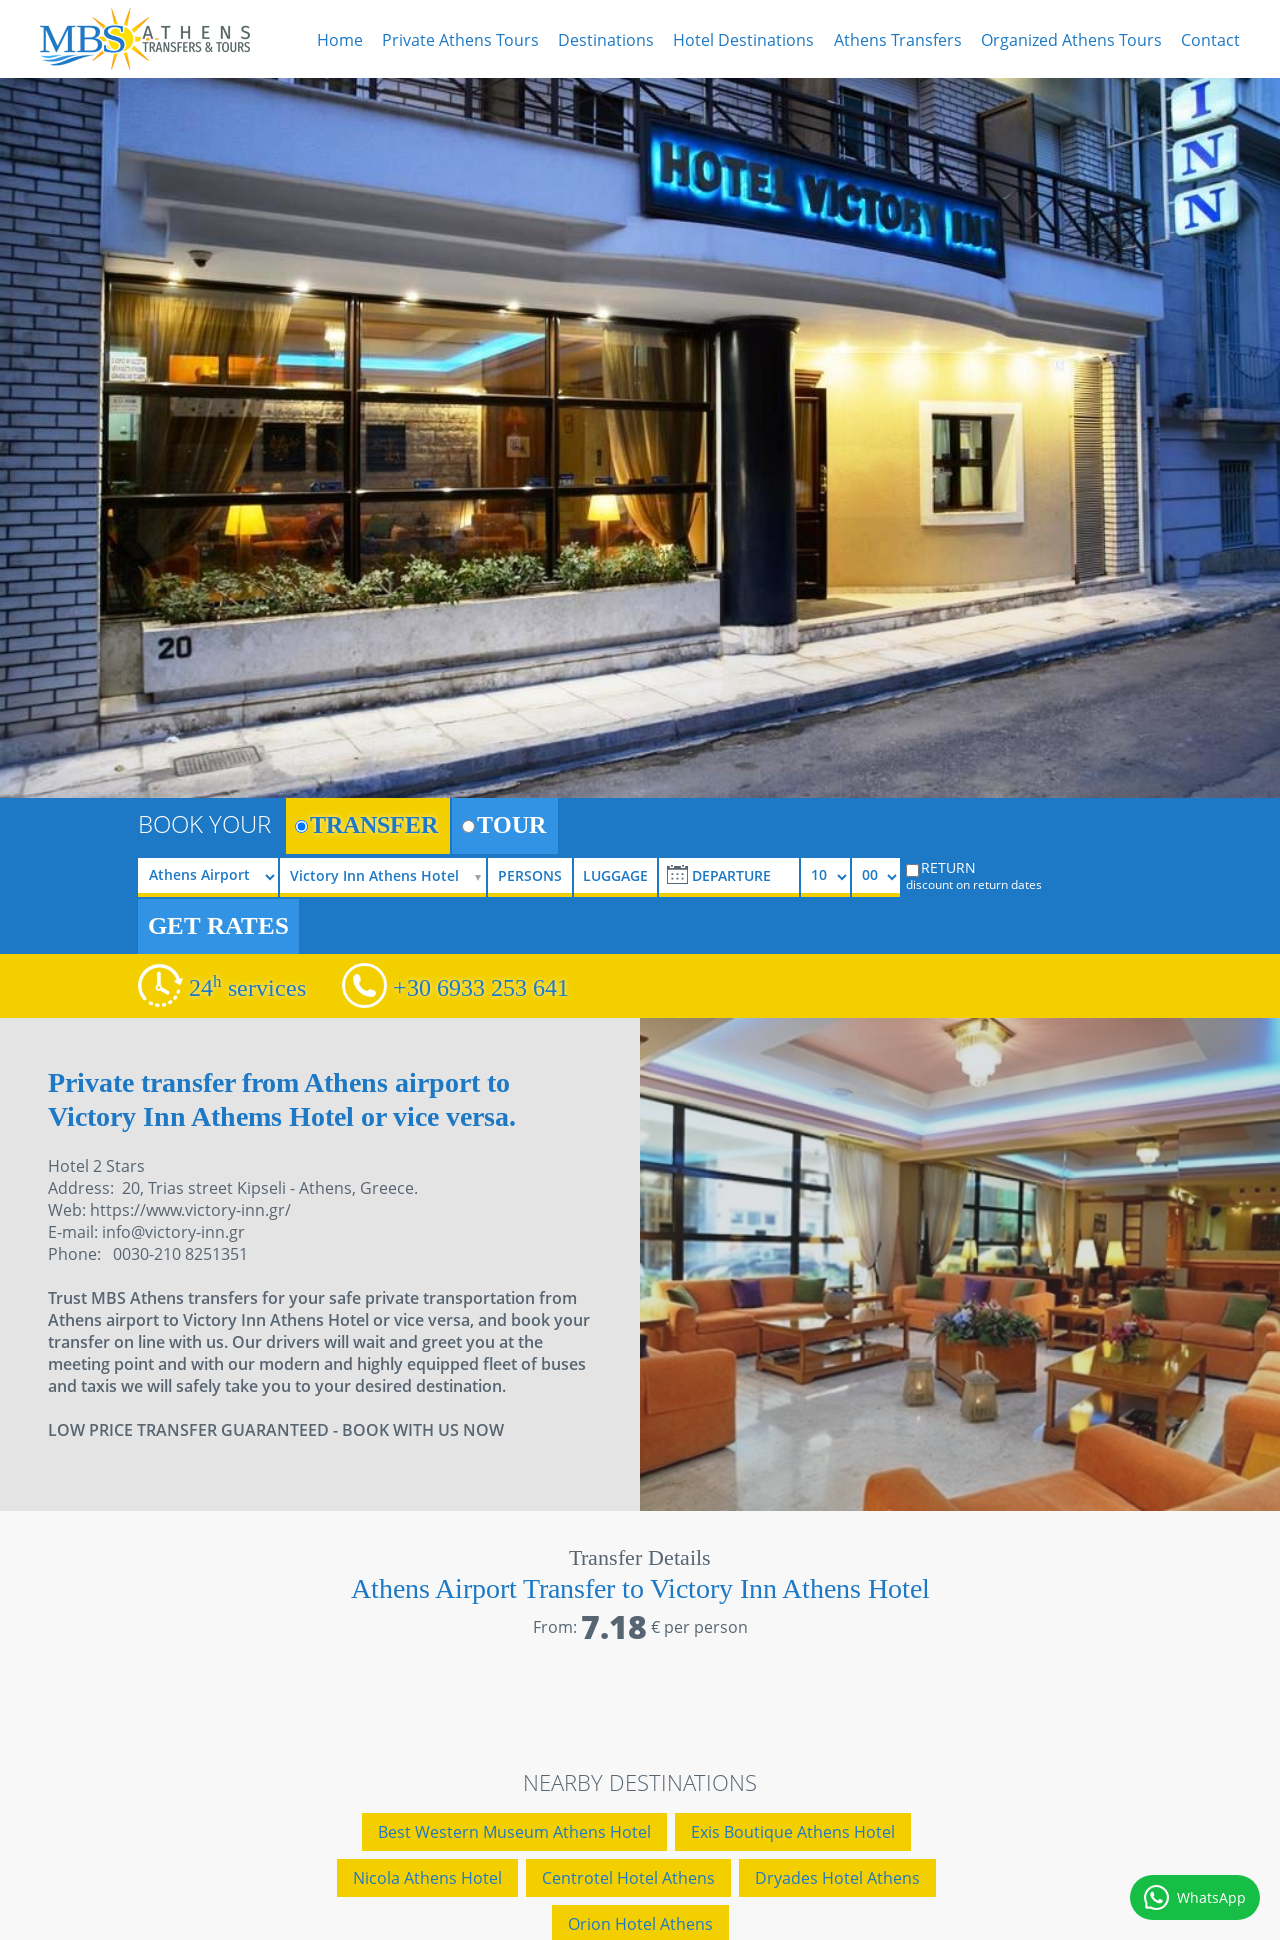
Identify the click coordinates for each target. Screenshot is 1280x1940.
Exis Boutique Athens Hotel (793, 1832)
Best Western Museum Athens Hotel (514, 1832)
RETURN (987, 875)
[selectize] (389, 877)
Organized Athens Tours (1071, 40)
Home (340, 40)
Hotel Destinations (743, 40)
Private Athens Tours (460, 40)
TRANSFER (366, 825)
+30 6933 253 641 (481, 988)
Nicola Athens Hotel (427, 1878)
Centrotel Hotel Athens (628, 1878)
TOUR (504, 825)
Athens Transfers (898, 40)
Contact (1210, 40)
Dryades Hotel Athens (837, 1878)
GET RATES (218, 925)
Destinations (606, 40)
